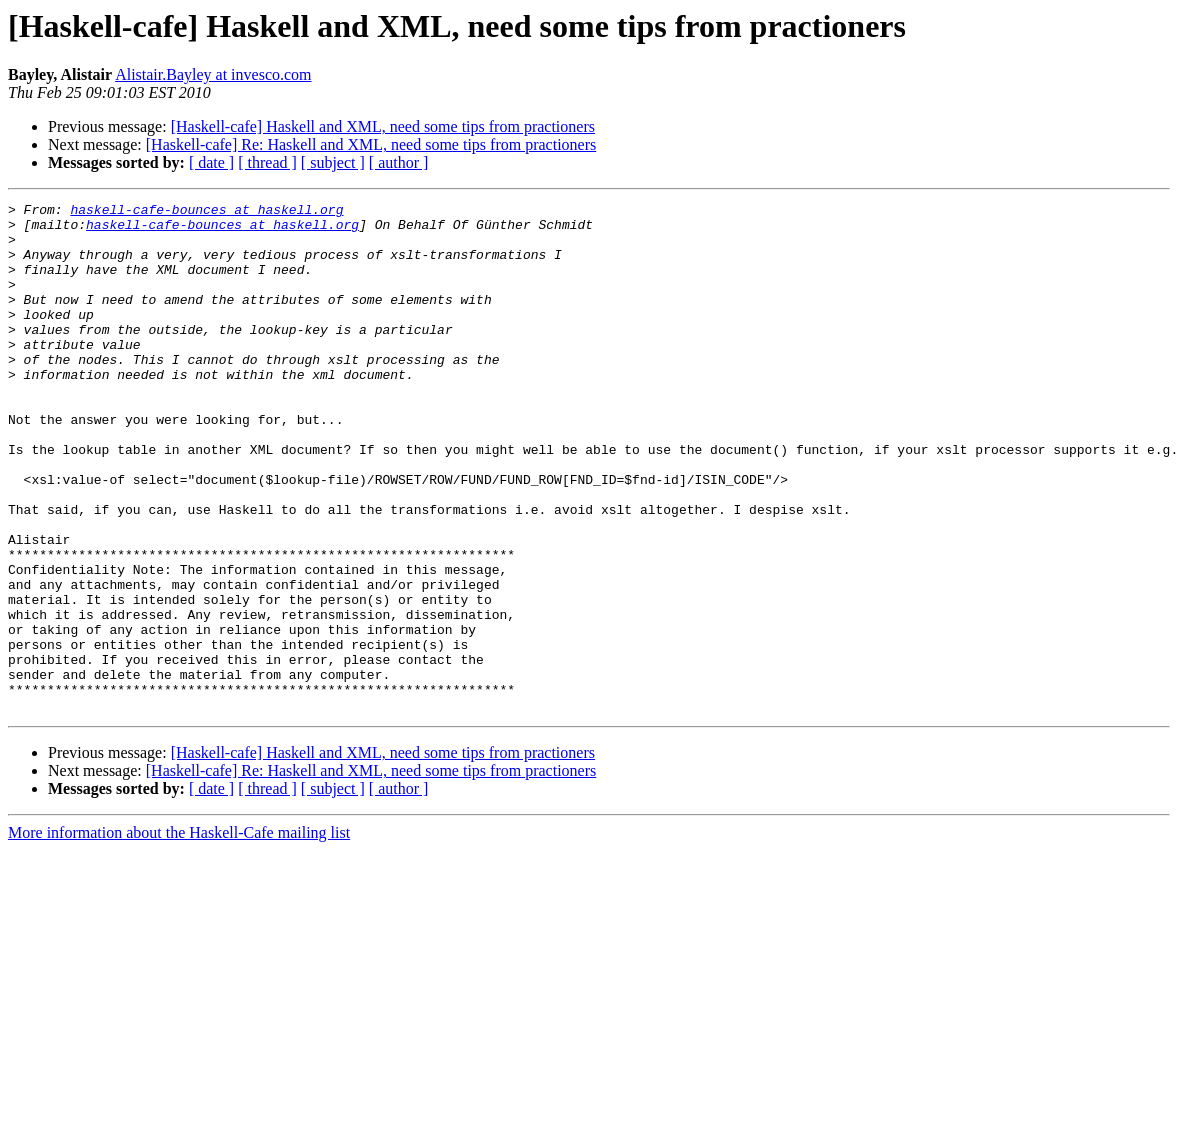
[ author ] (399, 162)
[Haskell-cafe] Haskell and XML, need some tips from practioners (383, 126)
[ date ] (211, 162)
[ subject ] (333, 162)
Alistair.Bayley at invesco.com (213, 74)
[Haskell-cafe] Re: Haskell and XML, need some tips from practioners (371, 144)
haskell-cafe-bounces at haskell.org (206, 212)
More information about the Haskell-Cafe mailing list (179, 934)
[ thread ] (267, 162)
